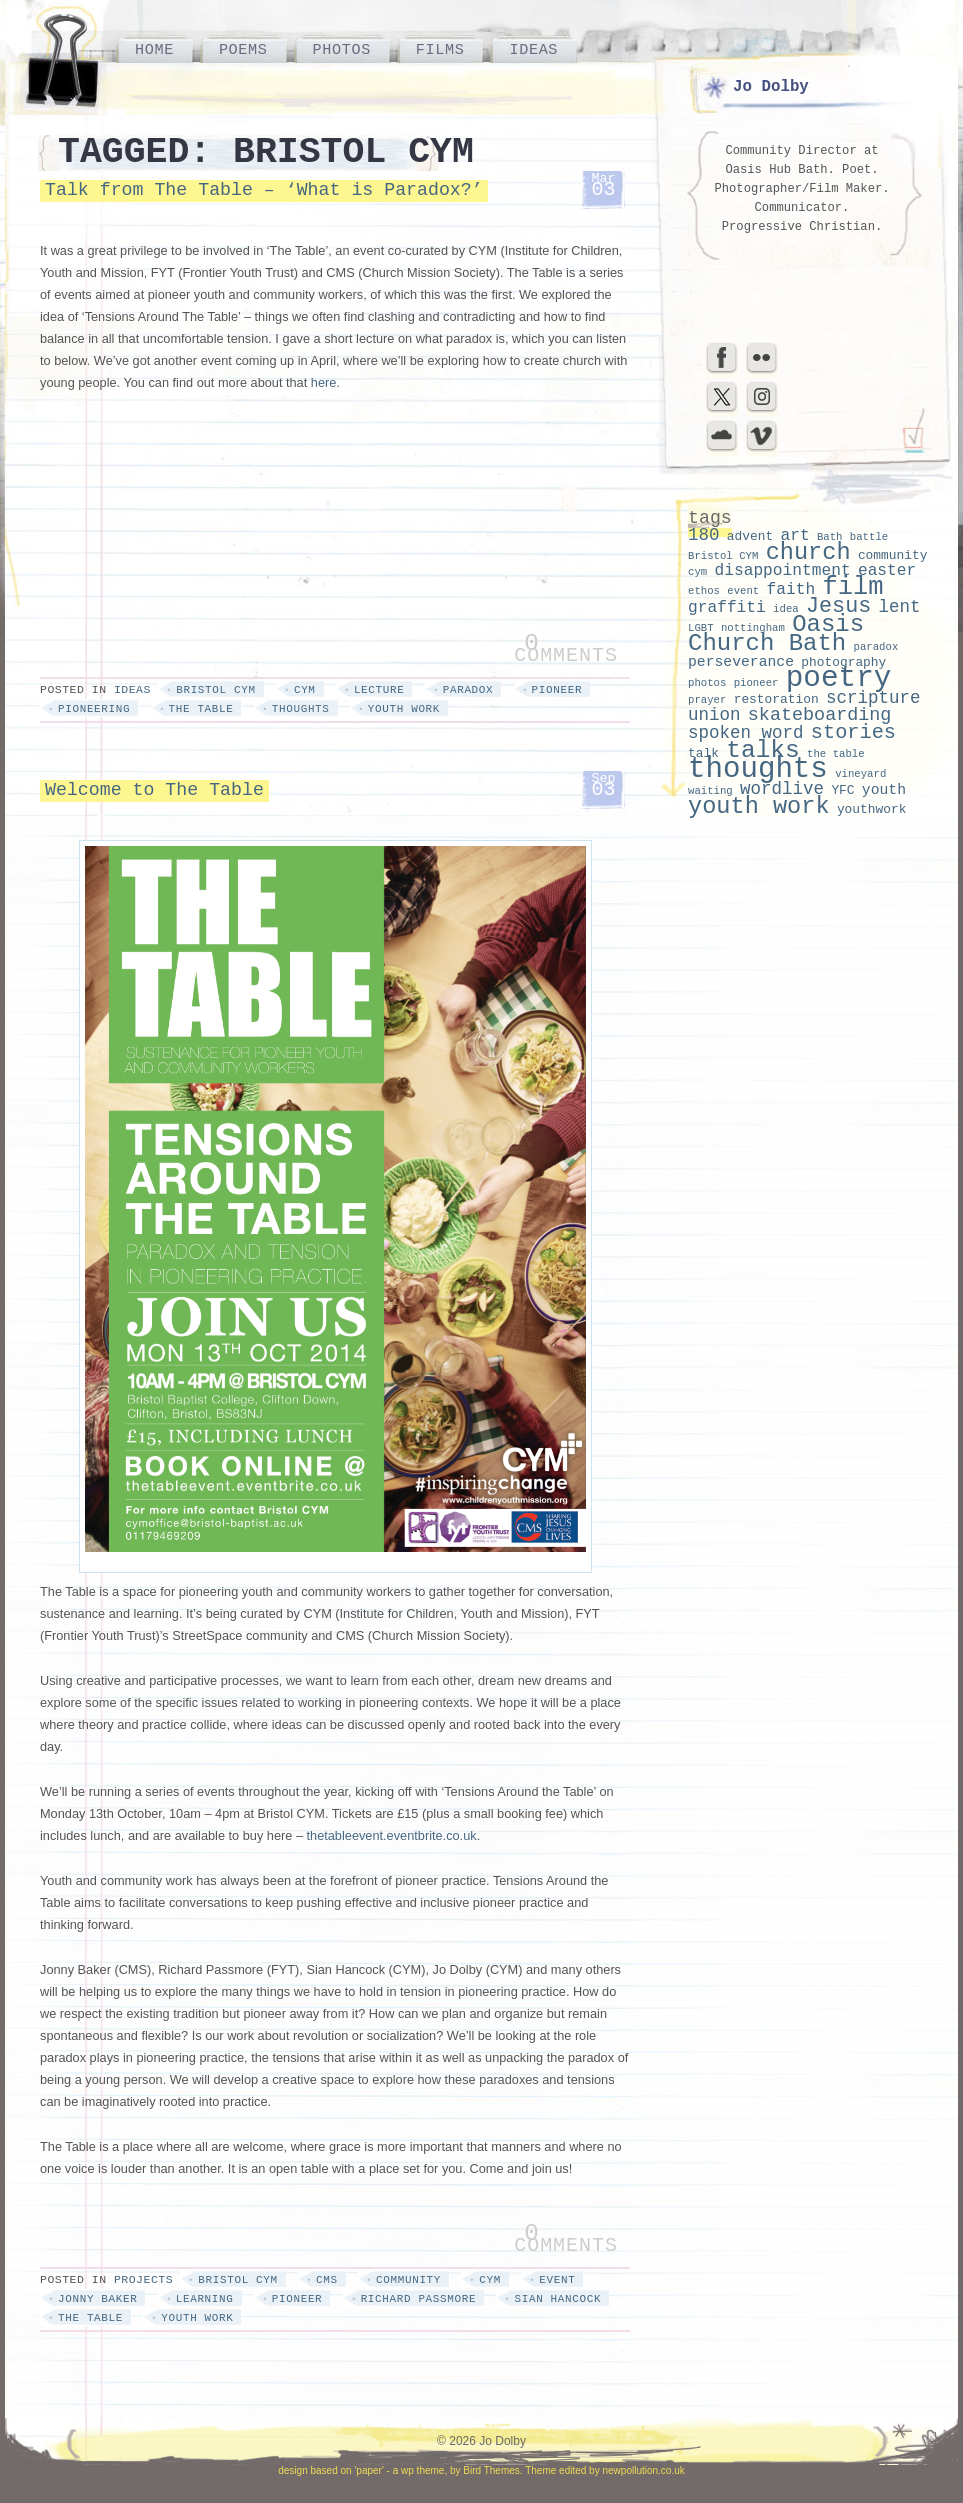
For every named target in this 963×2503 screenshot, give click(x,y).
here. (325, 382)
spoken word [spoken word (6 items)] (746, 733)
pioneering (94, 709)
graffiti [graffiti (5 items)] (727, 608)
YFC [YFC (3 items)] (842, 790)
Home (154, 50)
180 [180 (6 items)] (704, 535)
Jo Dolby (771, 87)
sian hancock (557, 2299)
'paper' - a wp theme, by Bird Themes (436, 2470)
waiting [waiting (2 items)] (710, 791)
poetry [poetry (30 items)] (839, 678)
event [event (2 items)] (743, 591)
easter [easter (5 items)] (887, 571)
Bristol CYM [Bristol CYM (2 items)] (723, 556)
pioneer (557, 690)
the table (201, 709)
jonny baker (97, 2299)
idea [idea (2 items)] (786, 609)
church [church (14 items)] (808, 552)
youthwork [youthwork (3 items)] (872, 809)
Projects (143, 2279)
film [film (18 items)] (852, 587)
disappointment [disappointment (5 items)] (782, 571)
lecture (379, 690)
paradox (468, 690)
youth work (404, 709)
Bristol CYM (215, 690)
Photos (342, 50)
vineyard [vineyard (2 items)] (860, 774)
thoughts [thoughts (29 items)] (758, 769)
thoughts (301, 709)
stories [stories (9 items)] (853, 732)
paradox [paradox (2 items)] (876, 647)
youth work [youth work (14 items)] (759, 806)
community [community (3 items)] (893, 555)
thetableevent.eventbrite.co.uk (392, 1835)
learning (205, 2299)
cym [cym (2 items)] (697, 572)
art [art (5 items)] (794, 536)
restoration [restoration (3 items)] (776, 699)
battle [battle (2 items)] (869, 537)
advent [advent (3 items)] (750, 536)
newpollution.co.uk (643, 2470)
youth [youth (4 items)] (884, 790)
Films (440, 50)
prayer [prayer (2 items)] (707, 700)
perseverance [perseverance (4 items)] (741, 662)
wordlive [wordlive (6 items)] (782, 789)
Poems (243, 50)
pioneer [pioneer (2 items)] (756, 683)
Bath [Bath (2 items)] (830, 537)
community (408, 2280)
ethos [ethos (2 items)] (704, 591)
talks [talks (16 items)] (763, 750)
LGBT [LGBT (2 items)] (701, 628)
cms (327, 2280)
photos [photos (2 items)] (707, 683)
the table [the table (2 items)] (836, 754)
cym (305, 690)
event (557, 2280)
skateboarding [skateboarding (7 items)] (820, 715)
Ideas (533, 50)
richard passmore (419, 2299)
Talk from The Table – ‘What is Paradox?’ (264, 190)
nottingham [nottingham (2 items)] (753, 628)
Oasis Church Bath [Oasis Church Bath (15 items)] (776, 634)
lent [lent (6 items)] (900, 607)
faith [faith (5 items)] (791, 590)
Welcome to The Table (154, 790)
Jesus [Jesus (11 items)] (838, 606)
